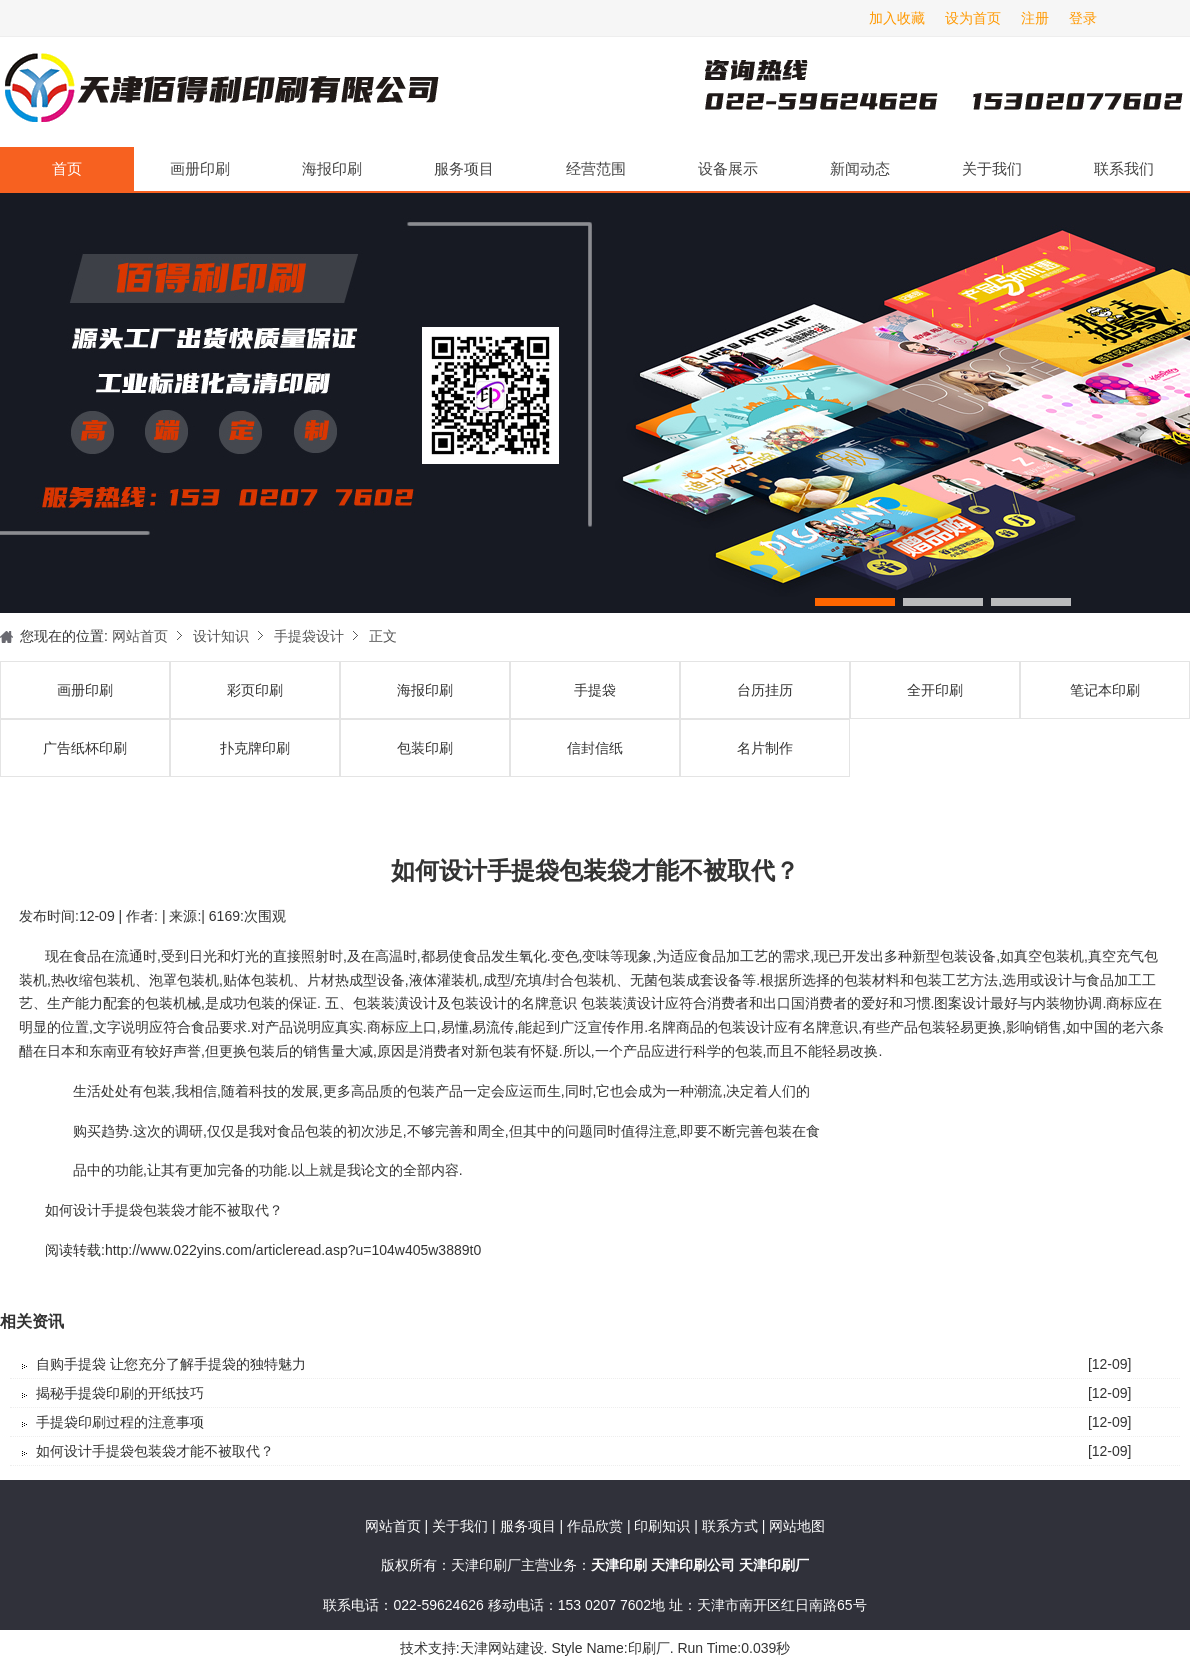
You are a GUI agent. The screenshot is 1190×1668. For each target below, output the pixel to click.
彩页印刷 (255, 690)
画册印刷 (200, 168)
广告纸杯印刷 (85, 748)
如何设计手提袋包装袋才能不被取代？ (155, 1451)
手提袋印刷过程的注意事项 (120, 1422)
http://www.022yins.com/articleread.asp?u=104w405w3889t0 (293, 1250)
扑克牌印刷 (255, 748)
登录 (1083, 18)
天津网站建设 (502, 1648)
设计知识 (221, 636)
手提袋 (595, 690)
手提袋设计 (309, 636)
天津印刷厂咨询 (910, 92)
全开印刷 (935, 690)
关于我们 (992, 168)
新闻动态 (860, 168)
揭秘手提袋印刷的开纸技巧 (120, 1393)
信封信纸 (595, 748)
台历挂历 (765, 690)
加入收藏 (897, 18)
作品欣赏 (597, 1526)
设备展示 (728, 168)
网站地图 (797, 1526)
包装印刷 (425, 748)
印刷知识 (664, 1526)
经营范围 (596, 168)
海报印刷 (332, 168)
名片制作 (765, 748)
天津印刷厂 (220, 92)
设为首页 (973, 18)
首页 (67, 168)
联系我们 (1124, 168)
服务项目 (464, 168)
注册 (1035, 18)
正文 (383, 636)
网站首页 (140, 636)
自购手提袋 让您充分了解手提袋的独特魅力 (171, 1364)
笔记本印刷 (1105, 690)
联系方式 (730, 1526)
